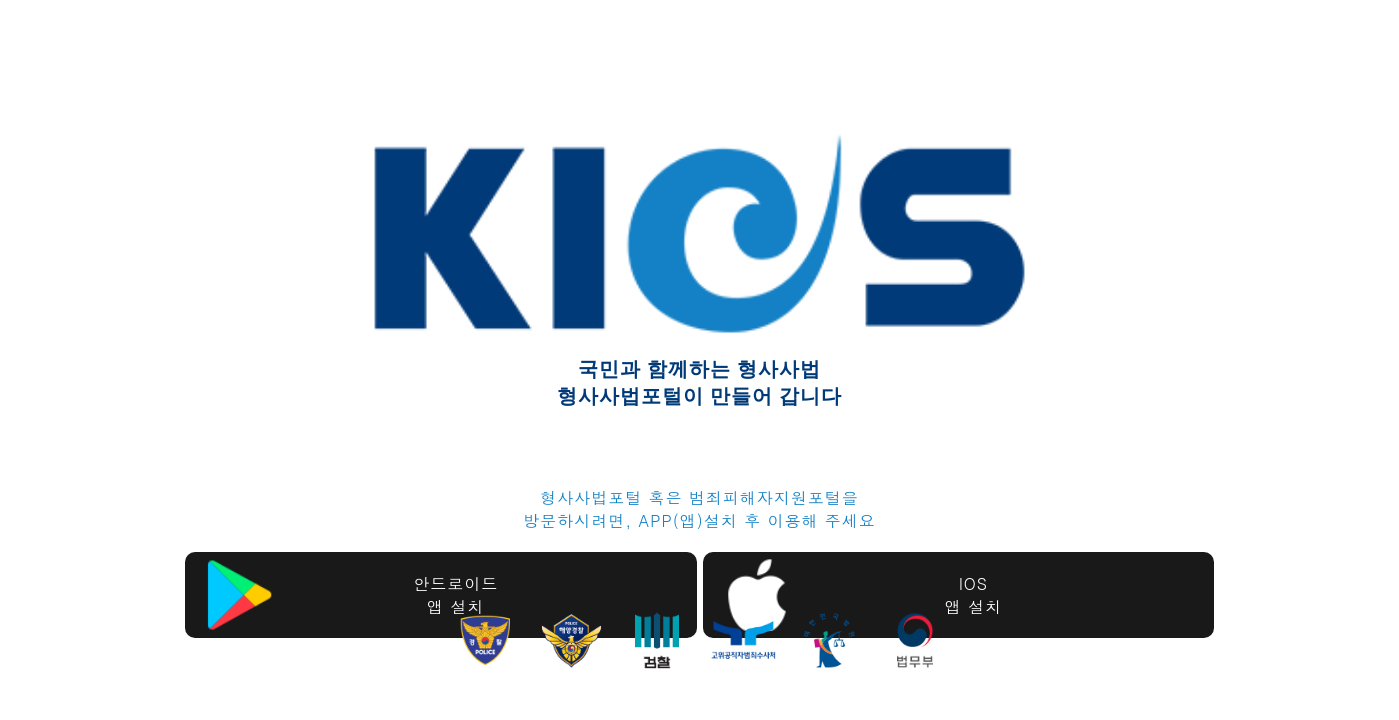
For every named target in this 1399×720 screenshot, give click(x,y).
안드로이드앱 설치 (455, 595)
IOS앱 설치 (973, 595)
